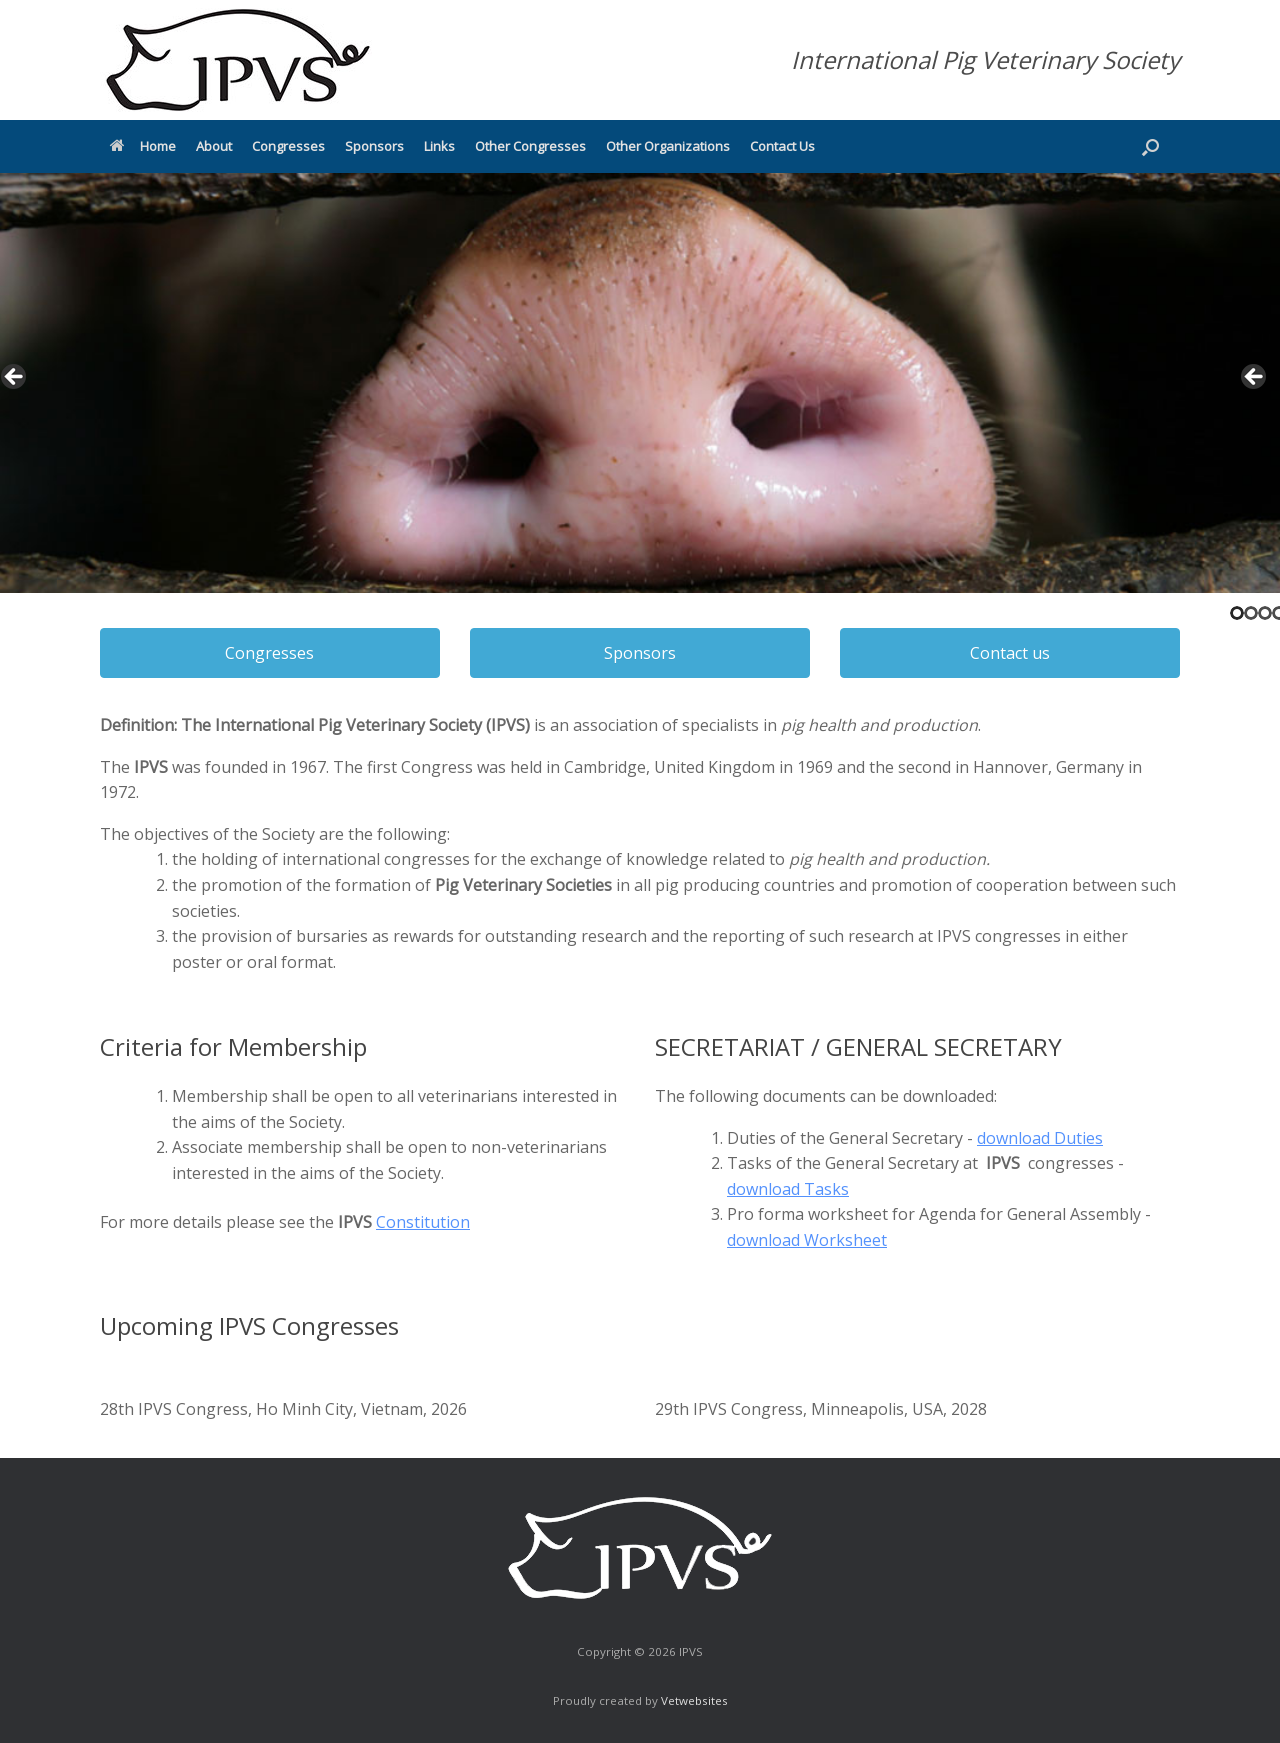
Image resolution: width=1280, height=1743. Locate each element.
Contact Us (782, 146)
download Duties (1040, 1138)
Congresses (288, 146)
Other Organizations (668, 146)
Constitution (423, 1222)
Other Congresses (530, 146)
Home (143, 146)
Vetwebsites (694, 1700)
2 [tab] (1251, 613)
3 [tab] (1265, 613)
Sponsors (374, 146)
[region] (640, 383)
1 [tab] (1237, 613)
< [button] (15, 378)
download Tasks (788, 1189)
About (214, 146)
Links (439, 146)
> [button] (1255, 378)
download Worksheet (807, 1240)
